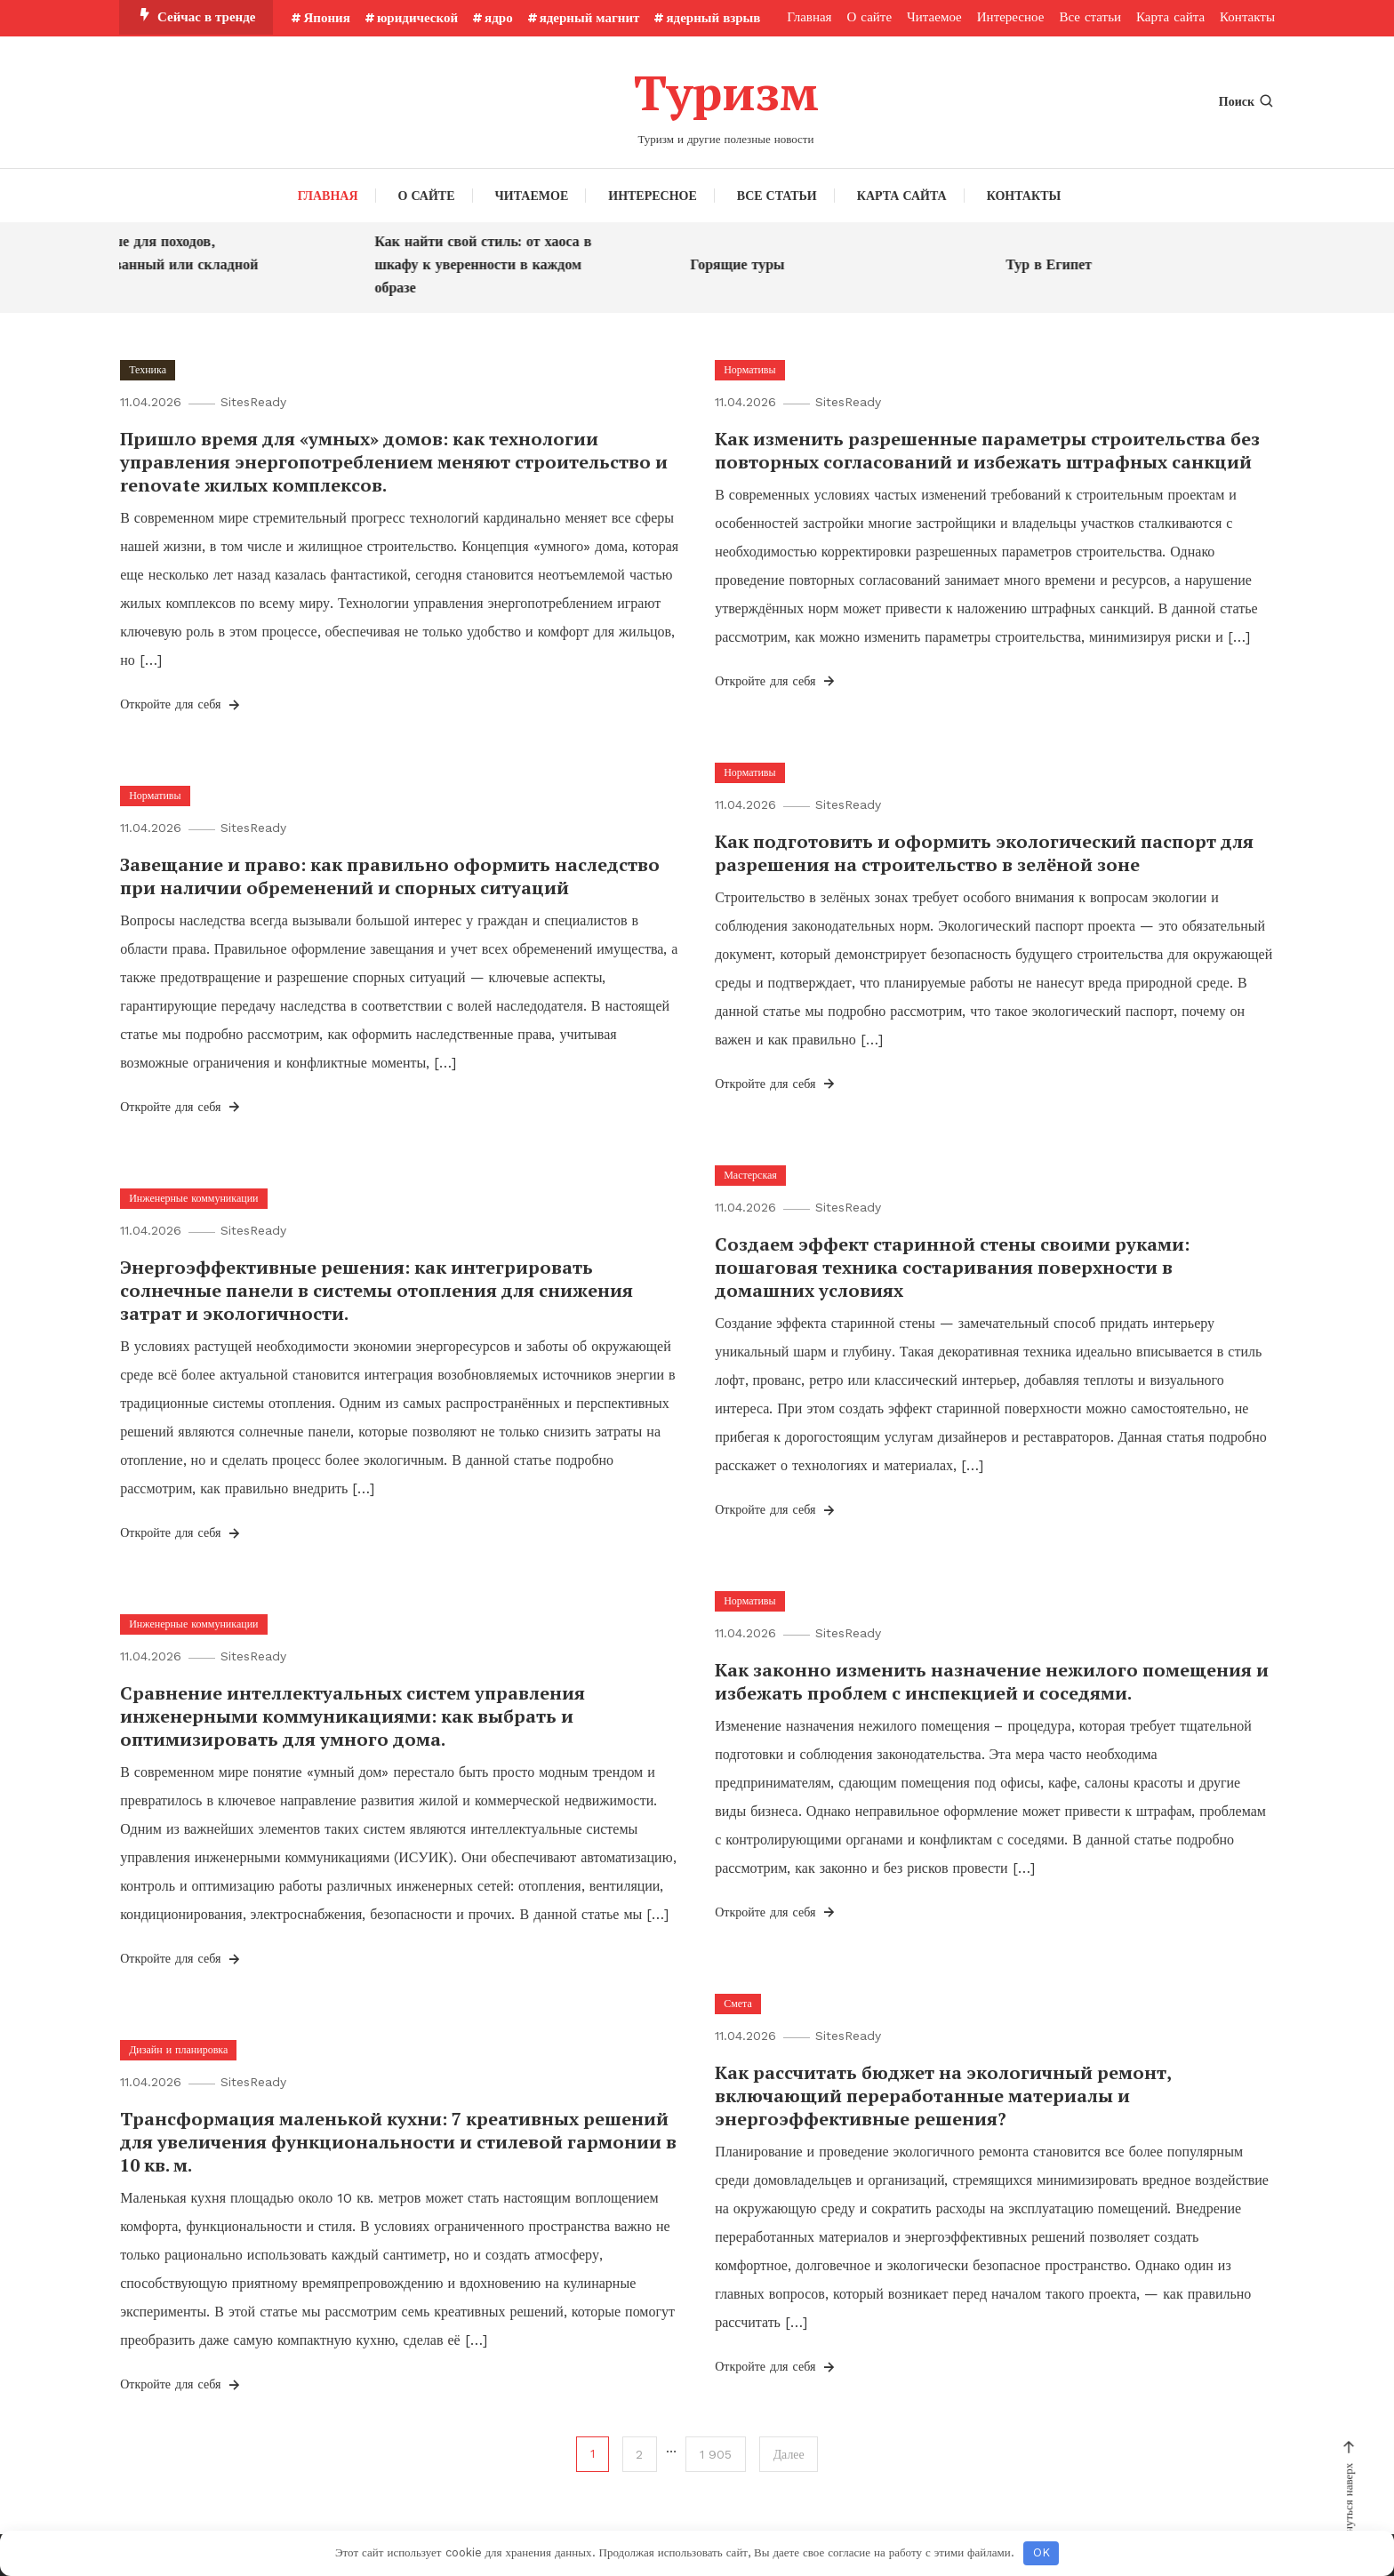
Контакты (1247, 17)
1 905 (716, 2453)
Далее (789, 2453)
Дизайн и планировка (178, 2049)
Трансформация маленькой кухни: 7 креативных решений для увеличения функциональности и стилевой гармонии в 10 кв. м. (398, 2141)
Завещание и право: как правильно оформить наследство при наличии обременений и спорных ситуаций (390, 875)
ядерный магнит (590, 18)
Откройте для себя (181, 704)
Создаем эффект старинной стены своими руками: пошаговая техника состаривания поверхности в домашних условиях (952, 1266)
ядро (499, 18)
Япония (326, 18)
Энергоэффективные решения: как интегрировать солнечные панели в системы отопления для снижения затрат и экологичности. (376, 1289)
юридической (417, 18)
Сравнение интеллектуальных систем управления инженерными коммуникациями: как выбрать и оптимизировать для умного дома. (352, 1715)
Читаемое (934, 17)
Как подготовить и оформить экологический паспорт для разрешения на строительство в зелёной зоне (984, 852)
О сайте (870, 17)
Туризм (726, 91)
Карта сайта (1170, 17)
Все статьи (1090, 17)
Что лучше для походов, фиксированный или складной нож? (170, 263)
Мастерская (750, 1174)
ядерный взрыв (713, 18)
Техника (147, 369)
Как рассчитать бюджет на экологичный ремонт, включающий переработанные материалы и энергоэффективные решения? (943, 2095)
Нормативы (749, 369)
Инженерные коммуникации (193, 1197)
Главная (809, 17)
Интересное (1011, 17)
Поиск (1247, 101)
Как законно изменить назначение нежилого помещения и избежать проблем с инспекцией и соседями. (992, 1680)
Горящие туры (749, 263)
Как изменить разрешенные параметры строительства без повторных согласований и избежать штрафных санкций (987, 449)
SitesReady (255, 401)
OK (1041, 2552)
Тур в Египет (1061, 263)
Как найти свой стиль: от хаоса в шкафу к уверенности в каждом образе (495, 263)
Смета (738, 2002)
